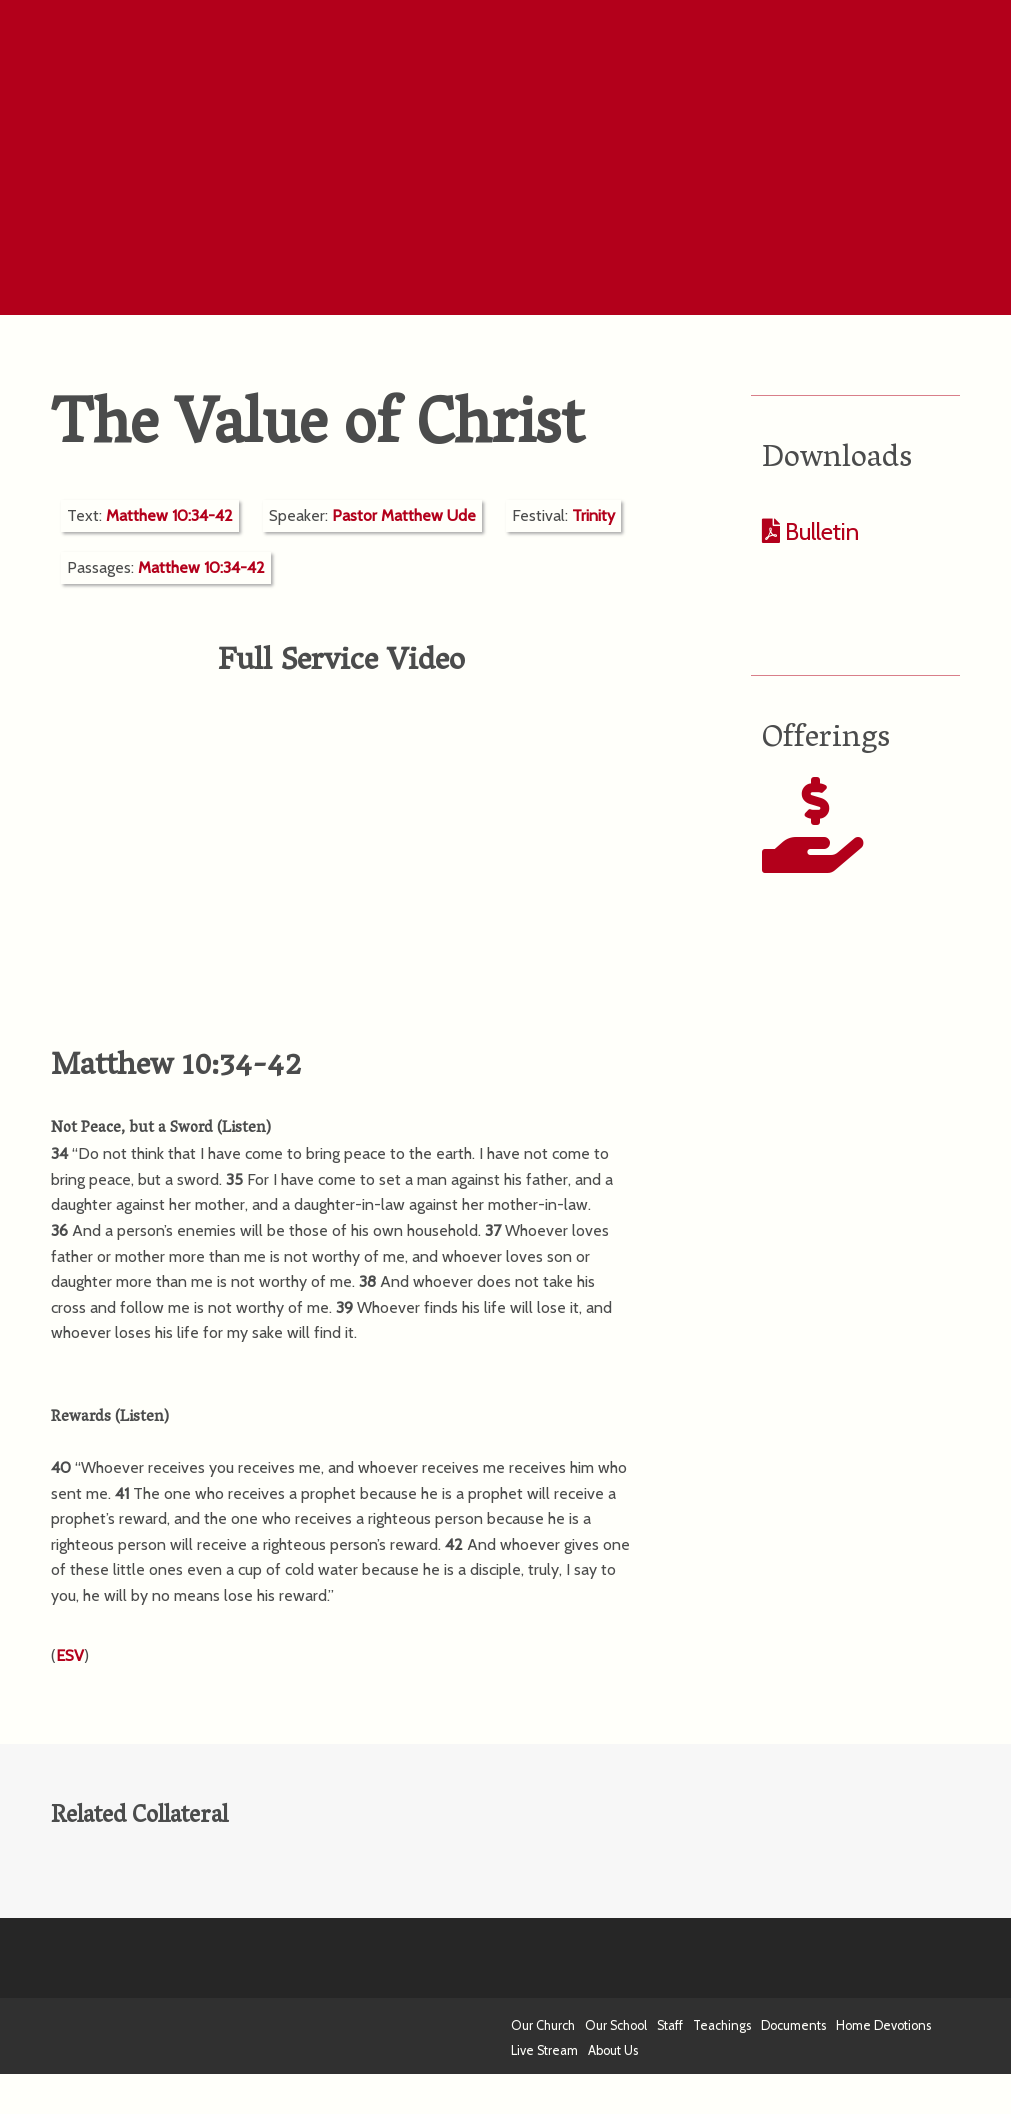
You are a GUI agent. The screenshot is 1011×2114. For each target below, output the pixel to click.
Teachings (722, 2025)
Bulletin (819, 531)
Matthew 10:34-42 (169, 515)
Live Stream (544, 2050)
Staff (670, 2025)
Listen (244, 1129)
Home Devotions (883, 2025)
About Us (613, 2050)
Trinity (593, 515)
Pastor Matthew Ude (404, 515)
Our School (616, 2025)
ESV (70, 1655)
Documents (793, 2025)
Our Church (543, 2025)
